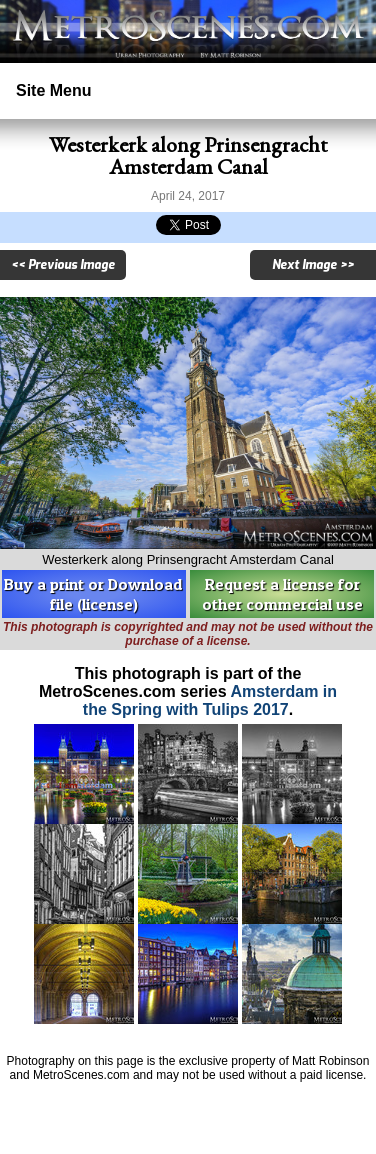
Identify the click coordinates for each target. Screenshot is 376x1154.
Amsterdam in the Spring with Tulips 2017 (210, 700)
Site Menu (54, 90)
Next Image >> (313, 265)
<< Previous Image (63, 265)
